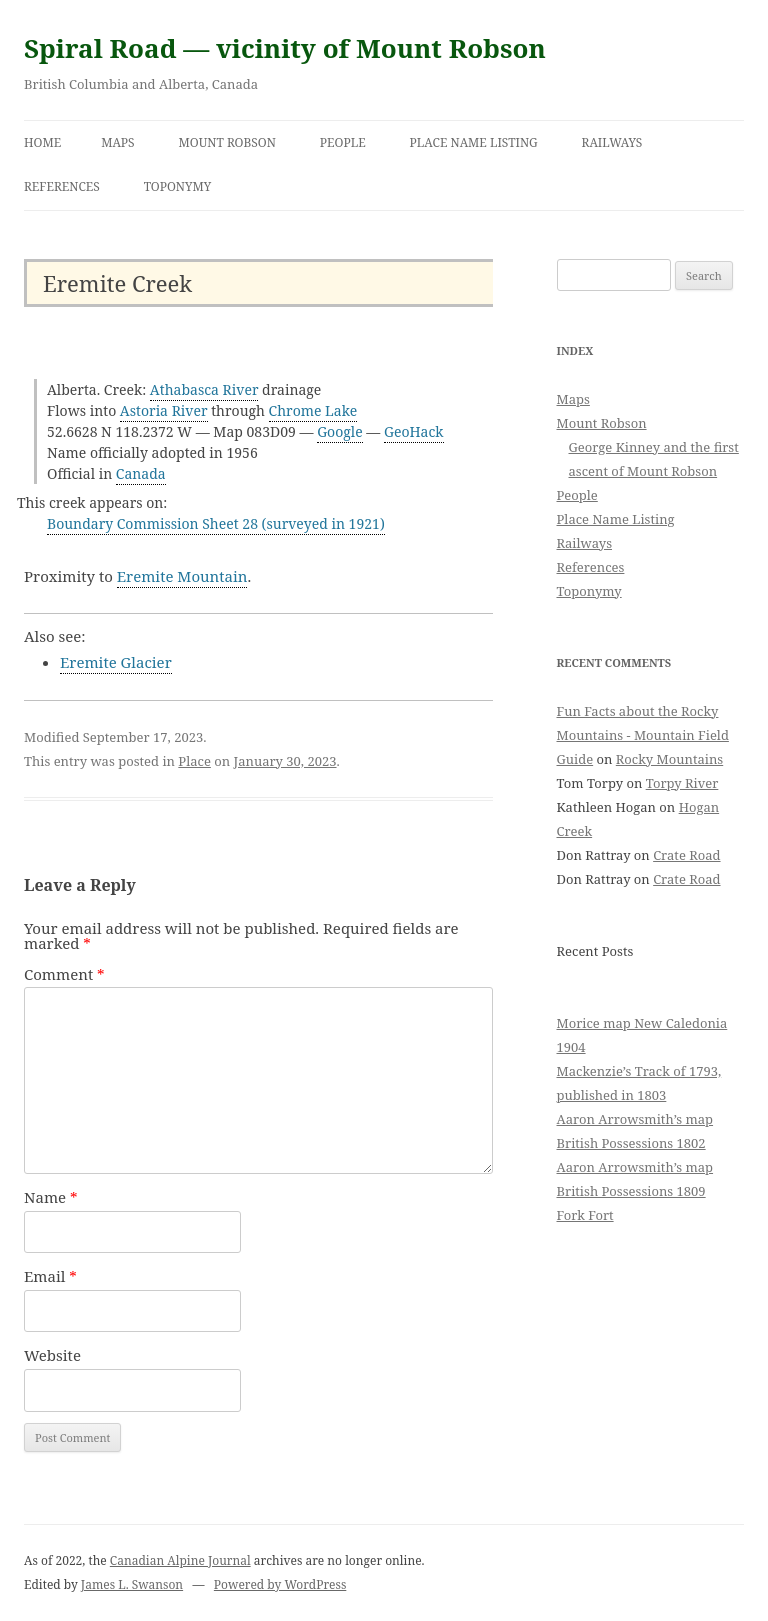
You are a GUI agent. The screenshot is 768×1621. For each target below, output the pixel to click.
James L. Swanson (132, 1584)
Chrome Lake (313, 410)
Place (194, 761)
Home (42, 142)
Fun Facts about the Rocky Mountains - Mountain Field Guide (643, 735)
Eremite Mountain (182, 576)
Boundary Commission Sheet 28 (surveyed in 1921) (216, 523)
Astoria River (164, 410)
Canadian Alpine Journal (180, 1560)
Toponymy (178, 186)
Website (52, 1355)
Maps (118, 142)
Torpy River (682, 783)
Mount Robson (227, 142)
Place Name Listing (474, 142)
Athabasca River (204, 389)
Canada (141, 473)
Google (340, 431)
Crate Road (686, 855)
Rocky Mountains (669, 759)
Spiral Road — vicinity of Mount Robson (285, 48)
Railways (612, 142)
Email (50, 1276)
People (343, 142)
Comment (64, 974)
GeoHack (414, 431)
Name (51, 1197)
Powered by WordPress (280, 1584)
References (62, 186)
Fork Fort (585, 1215)
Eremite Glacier (116, 662)
